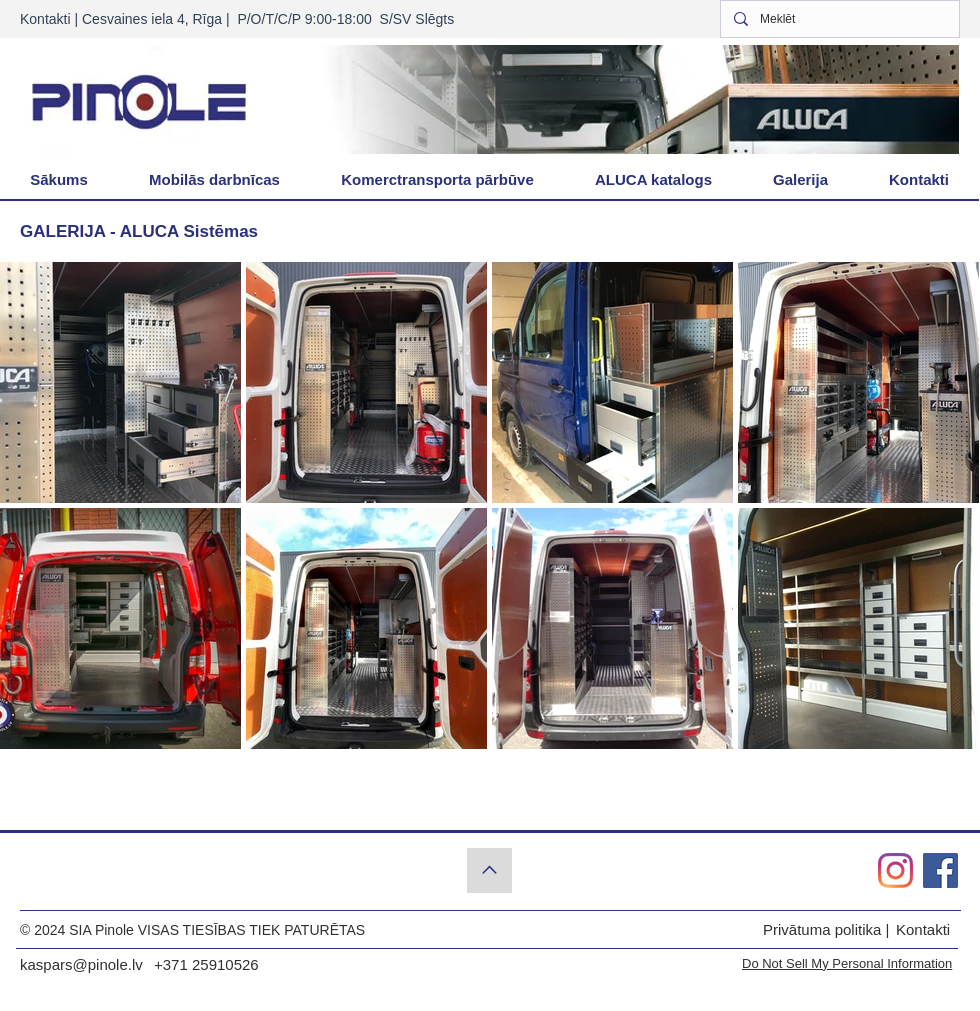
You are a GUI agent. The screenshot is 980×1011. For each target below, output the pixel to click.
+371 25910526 (206, 964)
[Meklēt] (838, 19)
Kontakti (45, 19)
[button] (800, 180)
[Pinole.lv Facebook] (940, 870)
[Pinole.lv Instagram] (895, 870)
